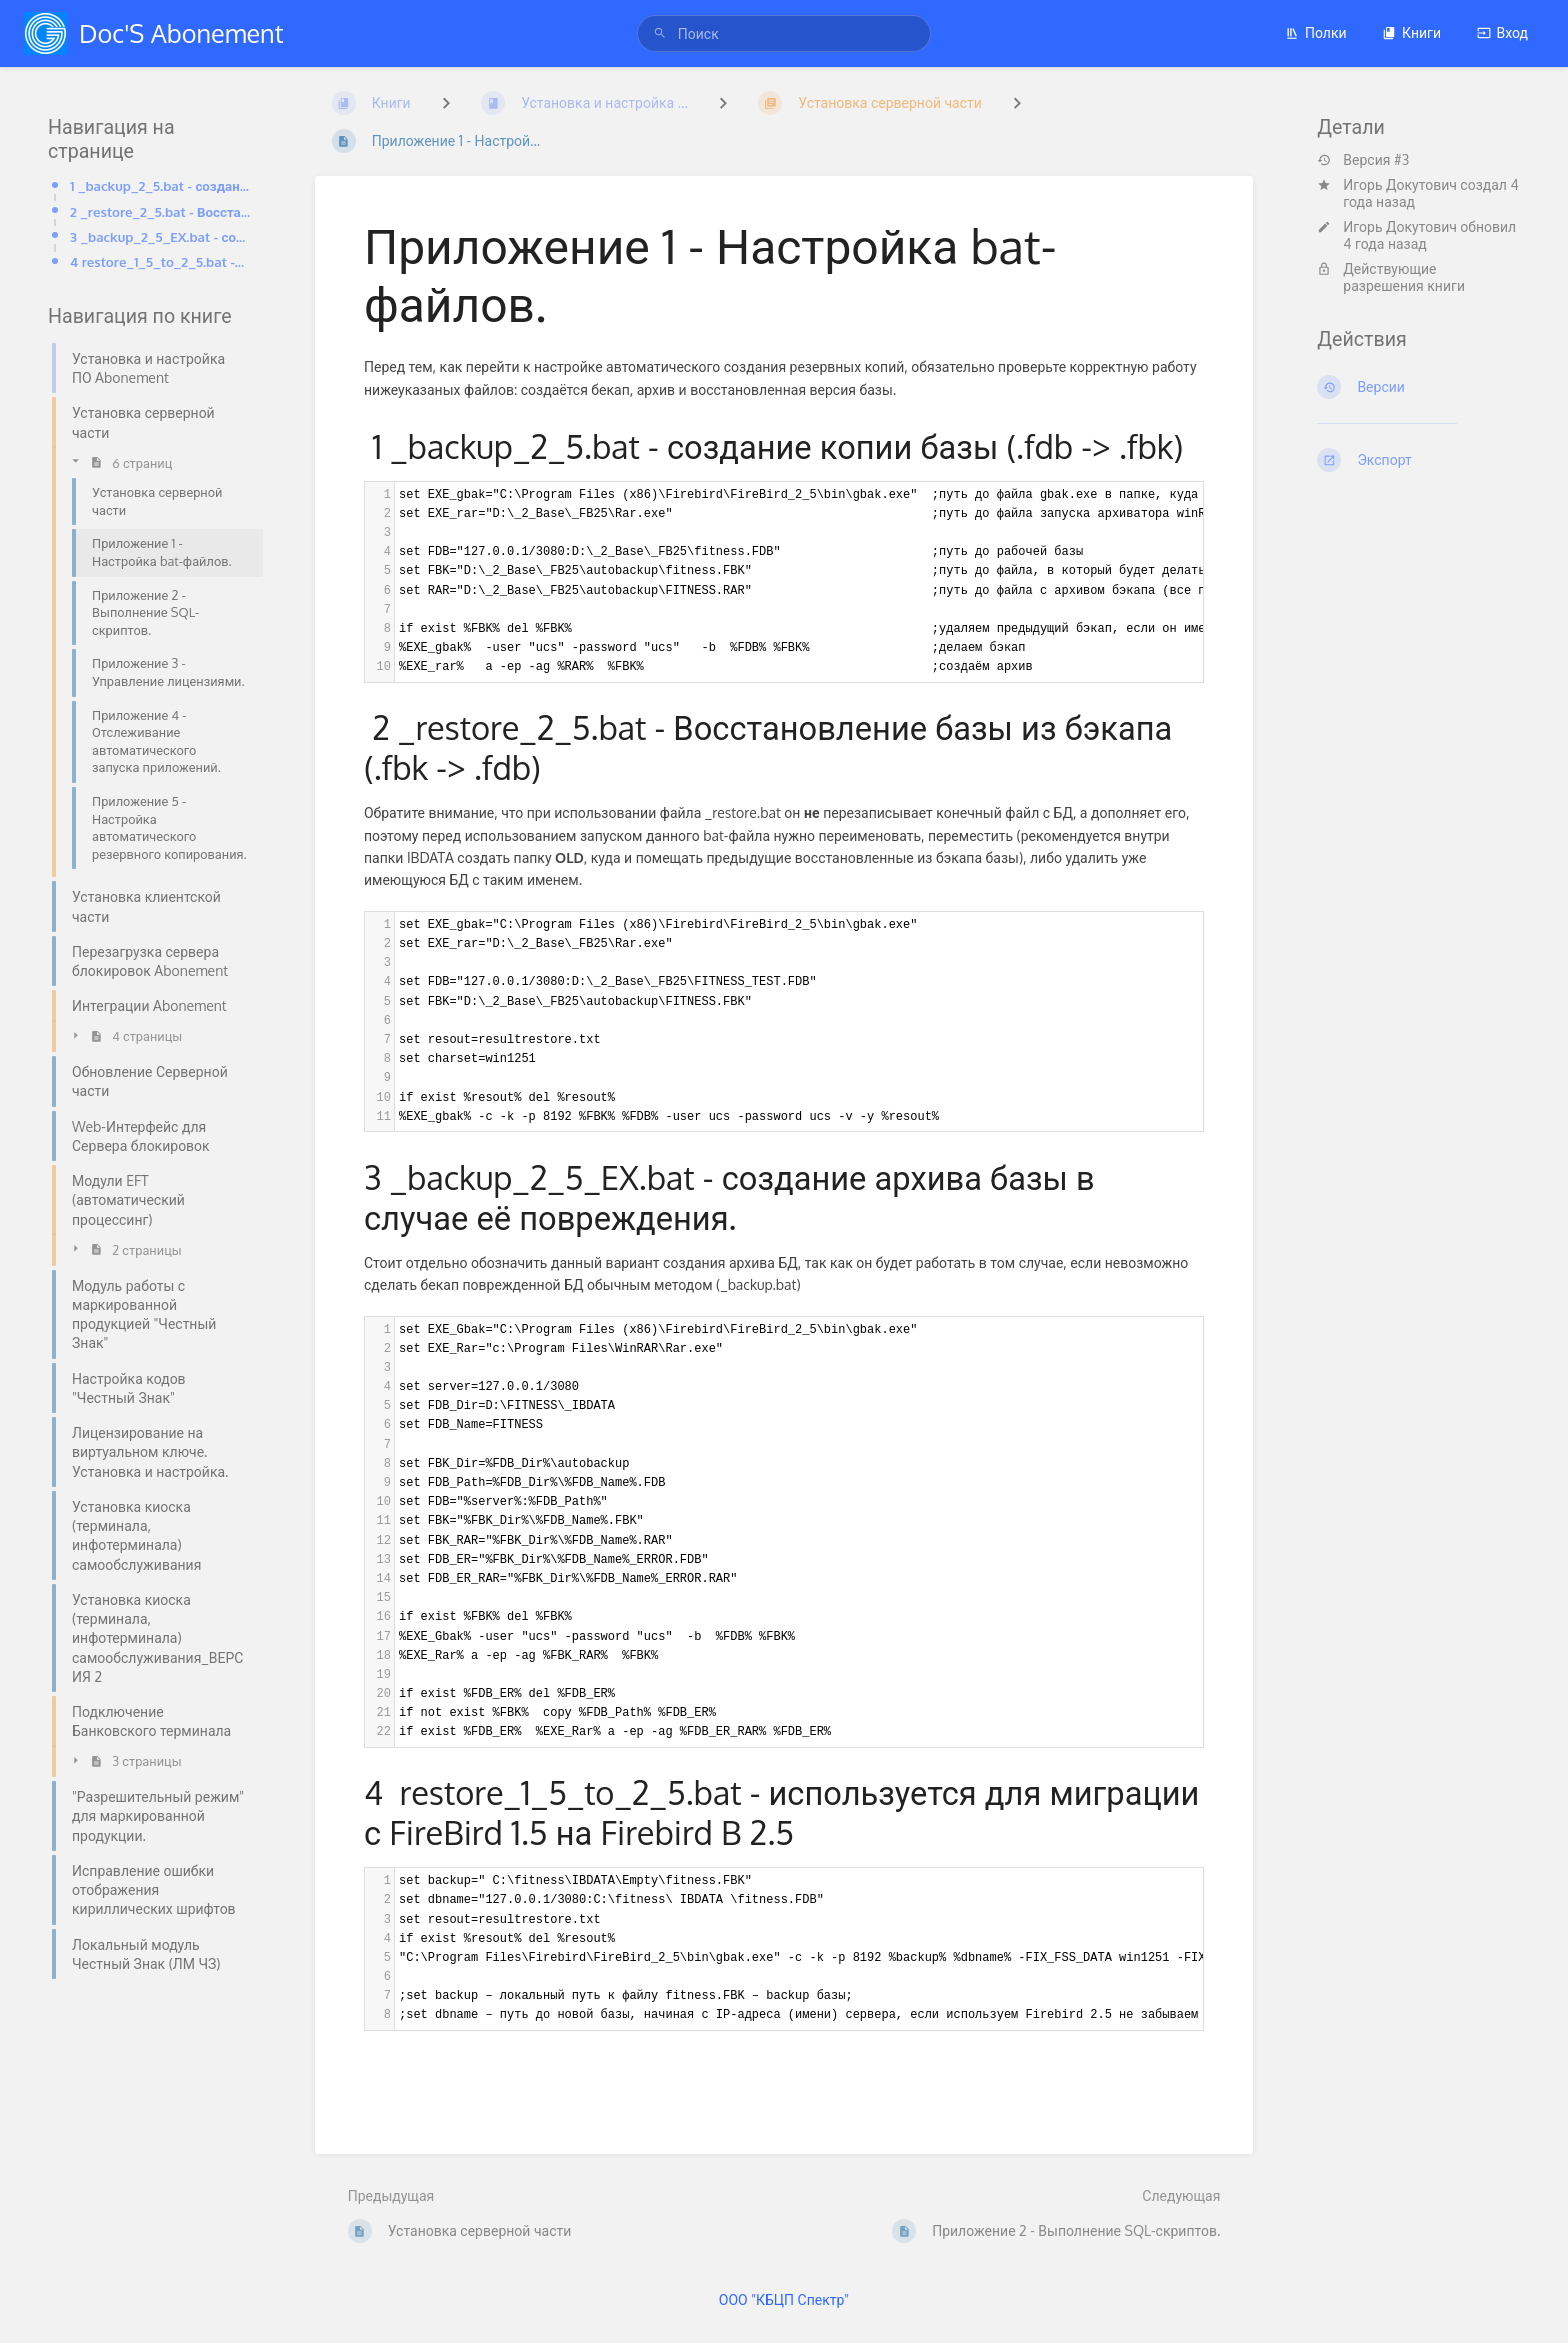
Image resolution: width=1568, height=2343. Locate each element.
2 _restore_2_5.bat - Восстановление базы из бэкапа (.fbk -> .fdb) (160, 211)
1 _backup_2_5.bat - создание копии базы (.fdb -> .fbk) (160, 185)
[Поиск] (660, 33)
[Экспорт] (1418, 460)
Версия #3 (1363, 160)
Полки (1316, 32)
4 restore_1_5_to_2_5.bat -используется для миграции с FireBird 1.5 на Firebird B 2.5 (160, 261)
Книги (1411, 32)
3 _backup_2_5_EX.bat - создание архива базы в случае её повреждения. (160, 236)
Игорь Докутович (1400, 184)
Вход (1502, 32)
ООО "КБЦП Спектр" (784, 2299)
